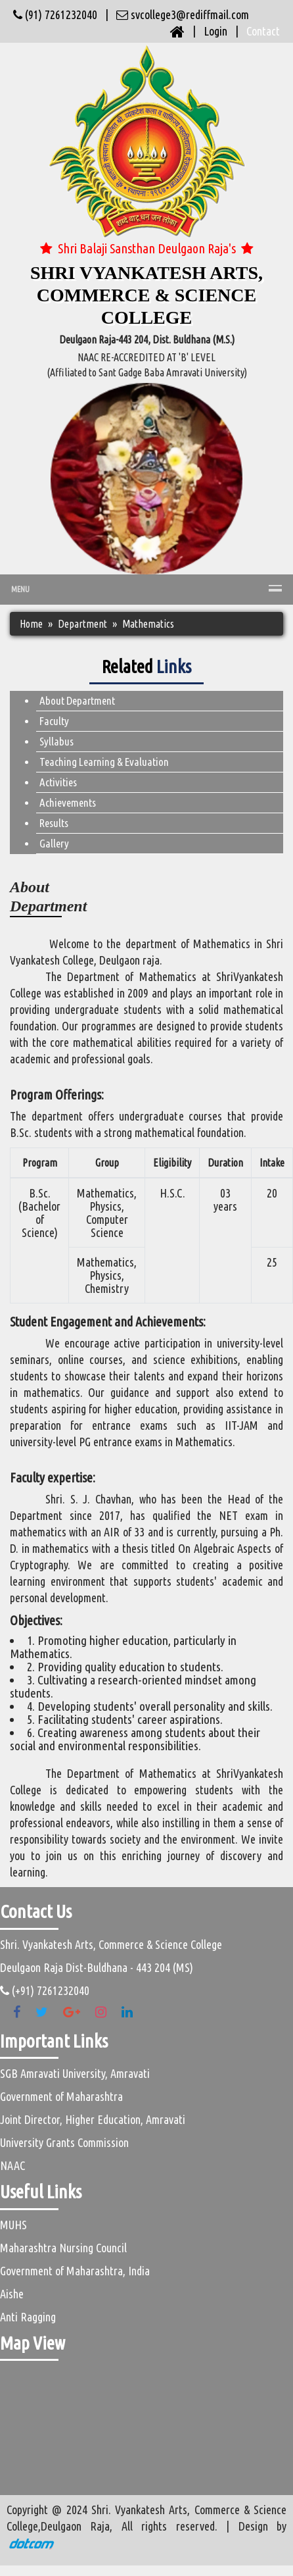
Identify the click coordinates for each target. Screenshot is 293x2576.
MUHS (13, 2224)
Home (31, 624)
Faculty (54, 721)
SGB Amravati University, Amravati (75, 2073)
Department (82, 624)
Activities (58, 782)
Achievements (67, 802)
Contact (263, 31)
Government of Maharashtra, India (75, 2270)
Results (53, 823)
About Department (77, 700)
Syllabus (56, 741)
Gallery (54, 843)
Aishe (12, 2293)
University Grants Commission (64, 2142)
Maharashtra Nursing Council (63, 2247)
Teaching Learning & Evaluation (104, 761)
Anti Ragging (28, 2316)
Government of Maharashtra (61, 2096)
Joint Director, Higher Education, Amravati (92, 2119)
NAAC (12, 2165)
